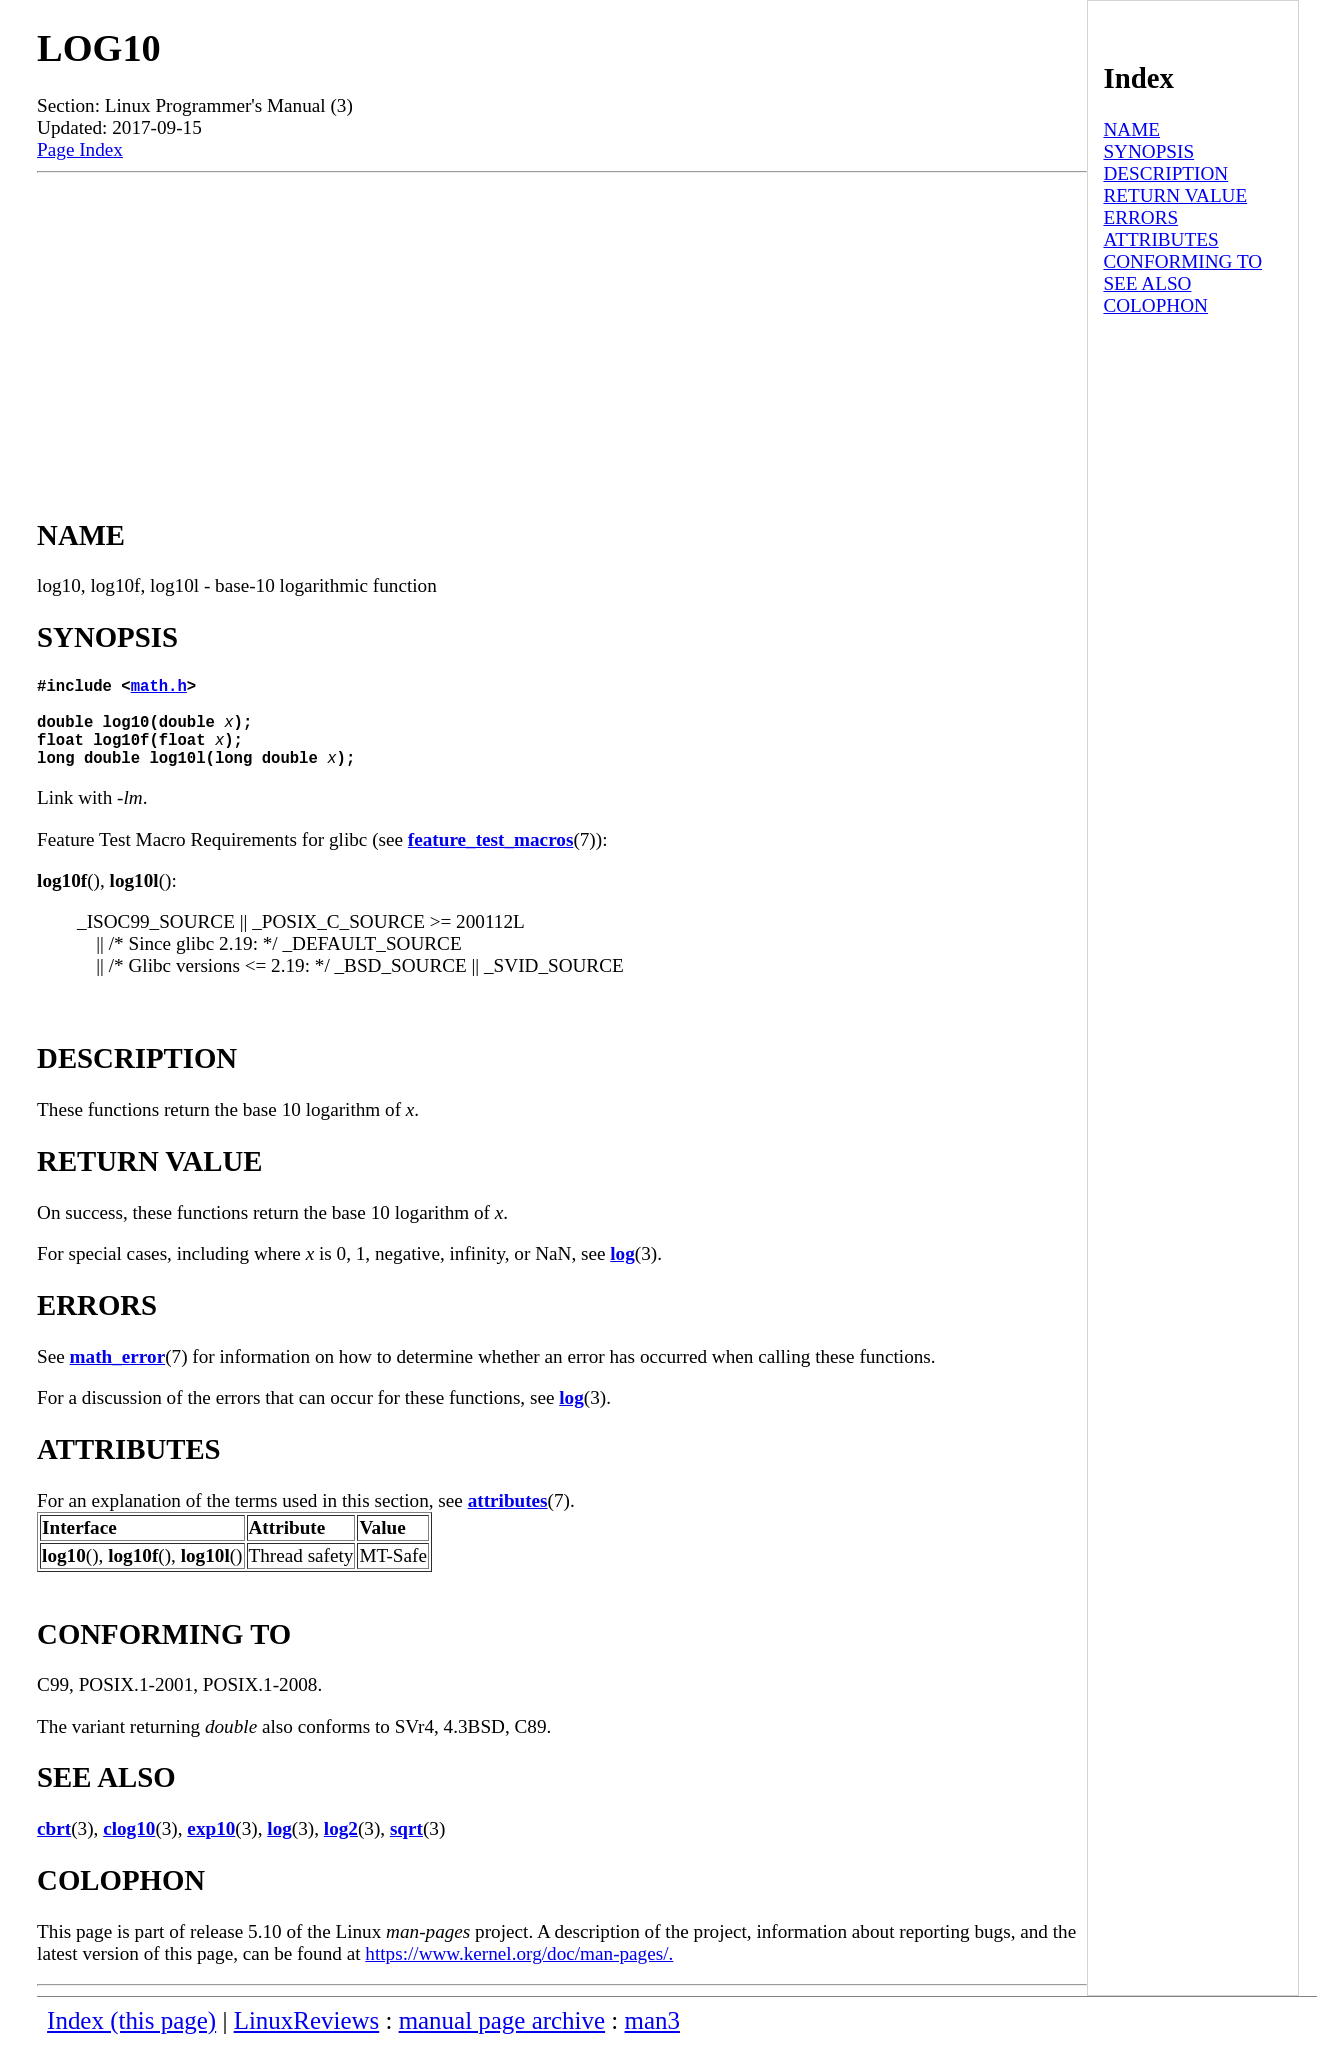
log (622, 1273)
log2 (341, 1848)
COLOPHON (1155, 305)
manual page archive (502, 2040)
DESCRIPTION (1165, 173)
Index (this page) (131, 2040)
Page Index (80, 149)
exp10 (211, 1848)
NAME (1131, 129)
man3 (652, 2040)
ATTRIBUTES (1160, 239)
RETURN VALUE (1175, 195)
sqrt (406, 1848)
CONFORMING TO (1182, 261)
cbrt (54, 1848)
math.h (159, 689)
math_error (118, 1376)
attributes (508, 1520)
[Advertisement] (562, 323)
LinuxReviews (307, 2040)
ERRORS (1140, 217)
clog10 (129, 1848)
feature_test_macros (491, 859)
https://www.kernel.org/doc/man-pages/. (519, 1973)
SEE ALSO (1147, 283)
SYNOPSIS (1148, 151)
